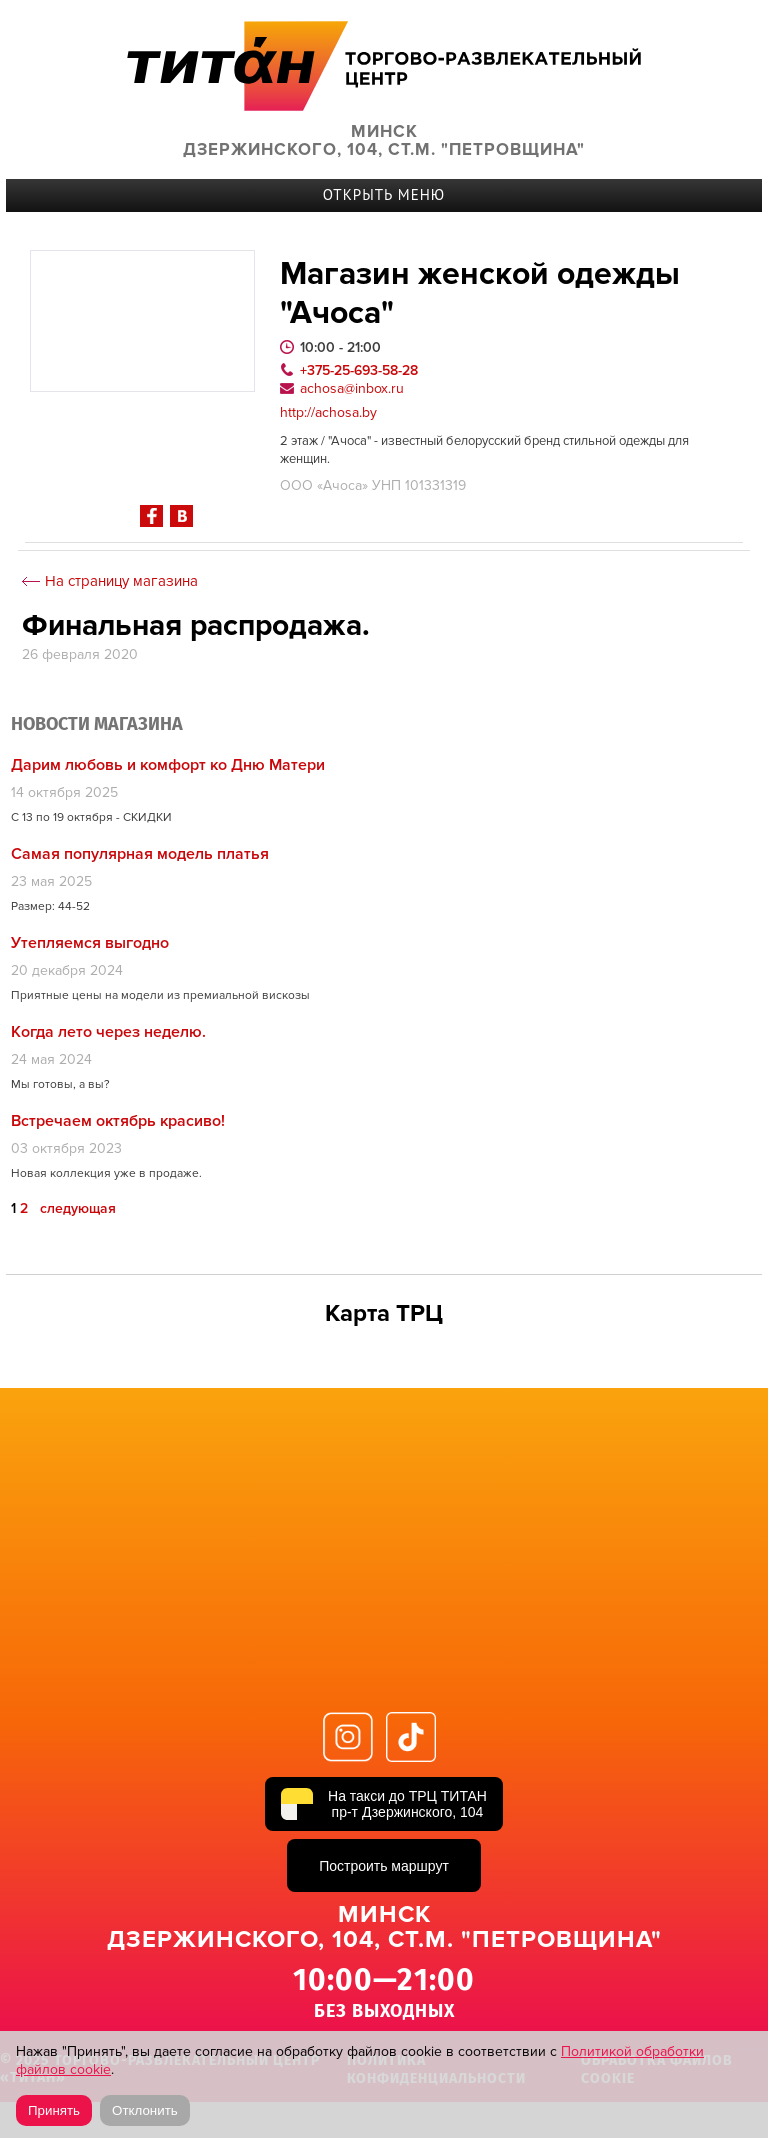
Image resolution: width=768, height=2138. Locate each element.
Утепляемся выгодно (90, 943)
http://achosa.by (328, 413)
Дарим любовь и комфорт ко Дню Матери (168, 765)
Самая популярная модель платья (140, 854)
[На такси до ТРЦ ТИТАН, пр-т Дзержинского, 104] (384, 1804)
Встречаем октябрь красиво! (118, 1121)
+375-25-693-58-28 (359, 370)
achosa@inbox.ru (352, 388)
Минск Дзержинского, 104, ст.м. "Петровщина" (384, 141)
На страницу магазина (121, 581)
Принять (54, 2110)
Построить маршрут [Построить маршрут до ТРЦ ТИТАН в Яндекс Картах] (384, 1866)
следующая (78, 1209)
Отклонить (145, 2110)
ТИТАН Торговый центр (384, 65)
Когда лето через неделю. (108, 1032)
